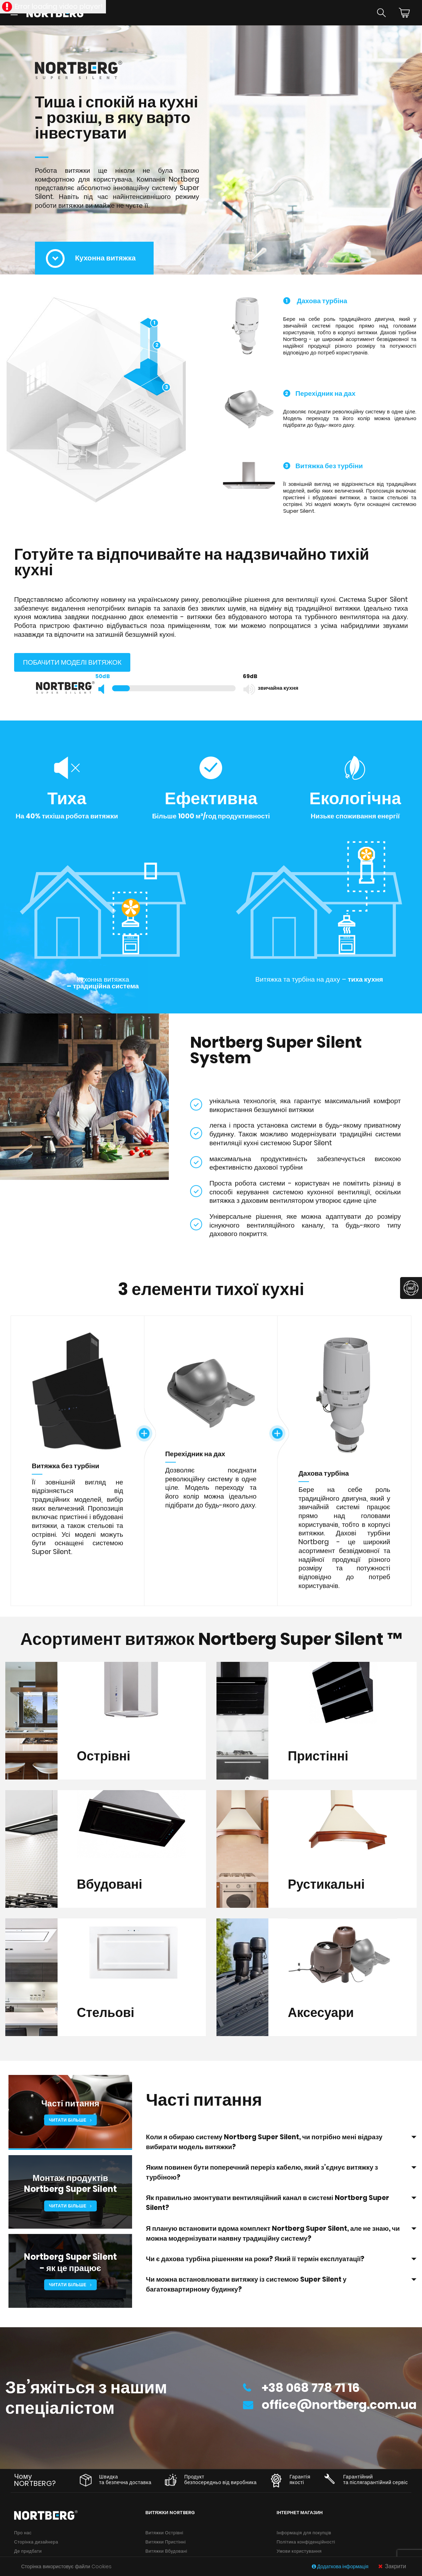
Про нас (23, 2533)
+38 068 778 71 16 (305, 2388)
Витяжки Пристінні (165, 2543)
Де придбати (28, 2552)
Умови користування (299, 2552)
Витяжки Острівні (164, 2533)
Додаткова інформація (340, 2566)
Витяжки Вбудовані (166, 2552)
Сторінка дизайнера (36, 2543)
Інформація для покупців (304, 2533)
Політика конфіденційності (306, 2543)
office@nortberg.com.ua (335, 2406)
